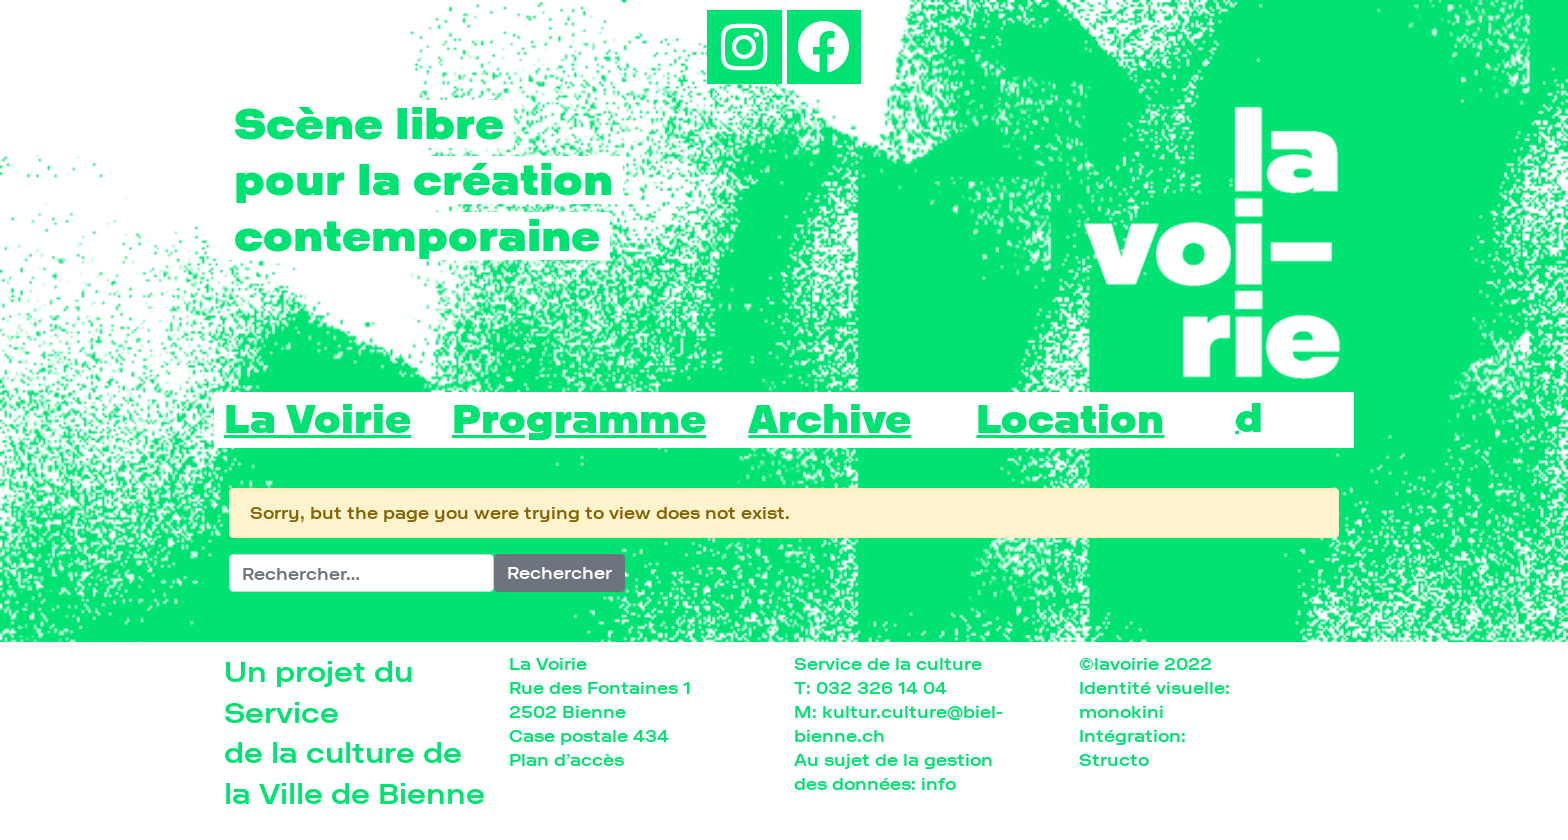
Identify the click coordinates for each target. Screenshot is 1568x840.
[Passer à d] (1249, 417)
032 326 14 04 (881, 687)
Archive (829, 419)
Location (1070, 419)
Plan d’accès (566, 759)
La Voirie (317, 419)
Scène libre (369, 124)
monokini (1121, 711)
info (938, 783)
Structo (1114, 759)
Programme (579, 419)
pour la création (423, 180)
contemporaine (417, 236)
